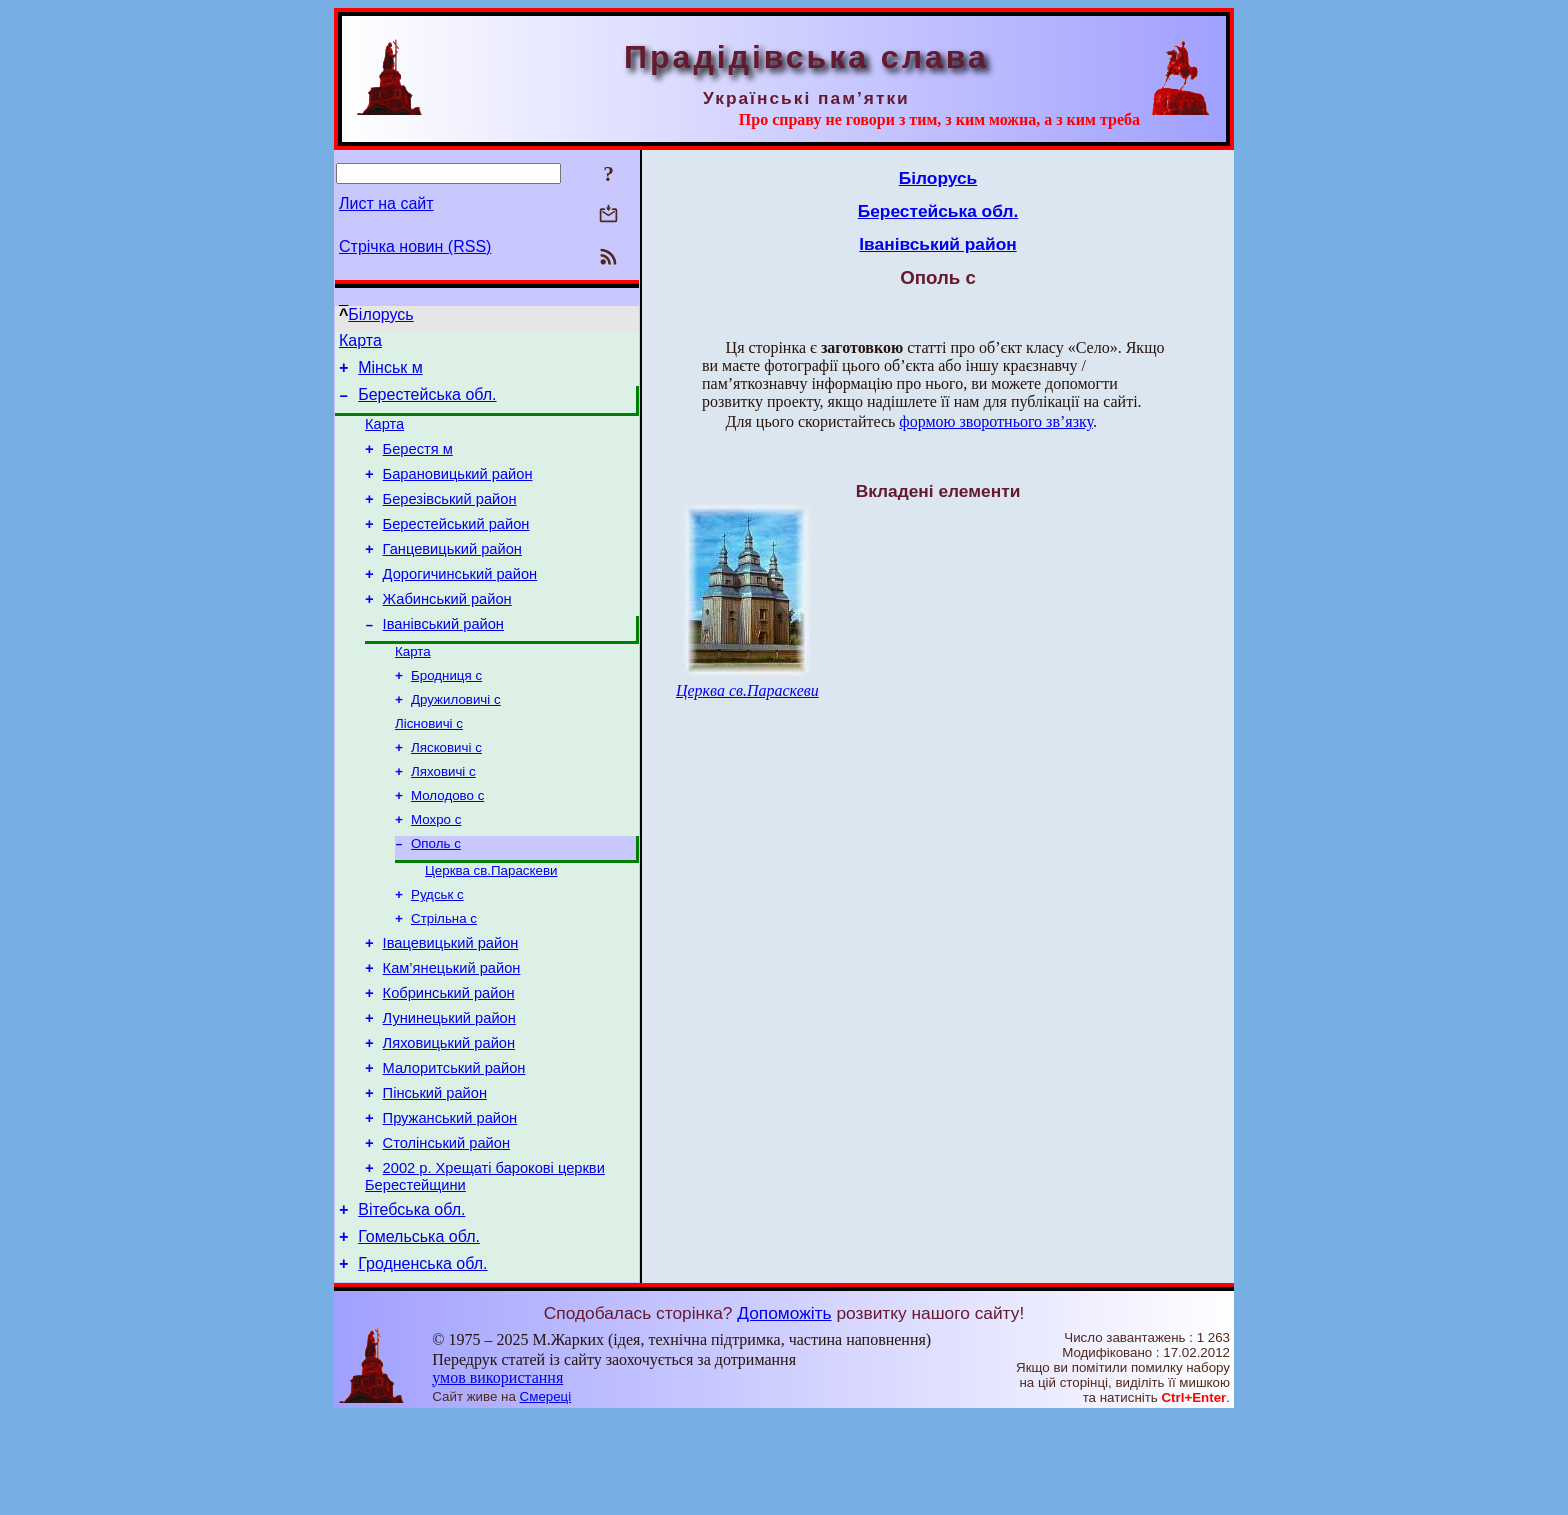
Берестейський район (456, 548)
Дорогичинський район (460, 604)
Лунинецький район (449, 1090)
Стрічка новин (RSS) (415, 246)
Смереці (546, 1495)
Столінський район (446, 1230)
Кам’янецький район (452, 1034)
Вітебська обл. (411, 1302)
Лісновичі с (429, 767)
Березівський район (450, 520)
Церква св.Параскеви (491, 926)
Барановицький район (458, 492)
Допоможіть (784, 1412)
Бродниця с (446, 715)
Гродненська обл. (422, 1362)
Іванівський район (443, 660)
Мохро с (436, 871)
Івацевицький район (451, 1006)
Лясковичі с (446, 793)
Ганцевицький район (452, 576)
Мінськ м (390, 373)
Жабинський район (447, 632)
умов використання (497, 1476)
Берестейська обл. (427, 403)
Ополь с (436, 897)
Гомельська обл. (419, 1332)
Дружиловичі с (456, 741)
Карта (360, 343)
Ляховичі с (443, 819)
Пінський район (435, 1174)
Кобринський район (449, 1062)
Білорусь (380, 314)
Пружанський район (450, 1202)
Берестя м (418, 464)
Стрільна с (444, 978)
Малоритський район (454, 1146)
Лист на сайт (386, 203)
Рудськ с (437, 952)
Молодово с (447, 845)
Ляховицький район (449, 1118)
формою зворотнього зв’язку (996, 421)
